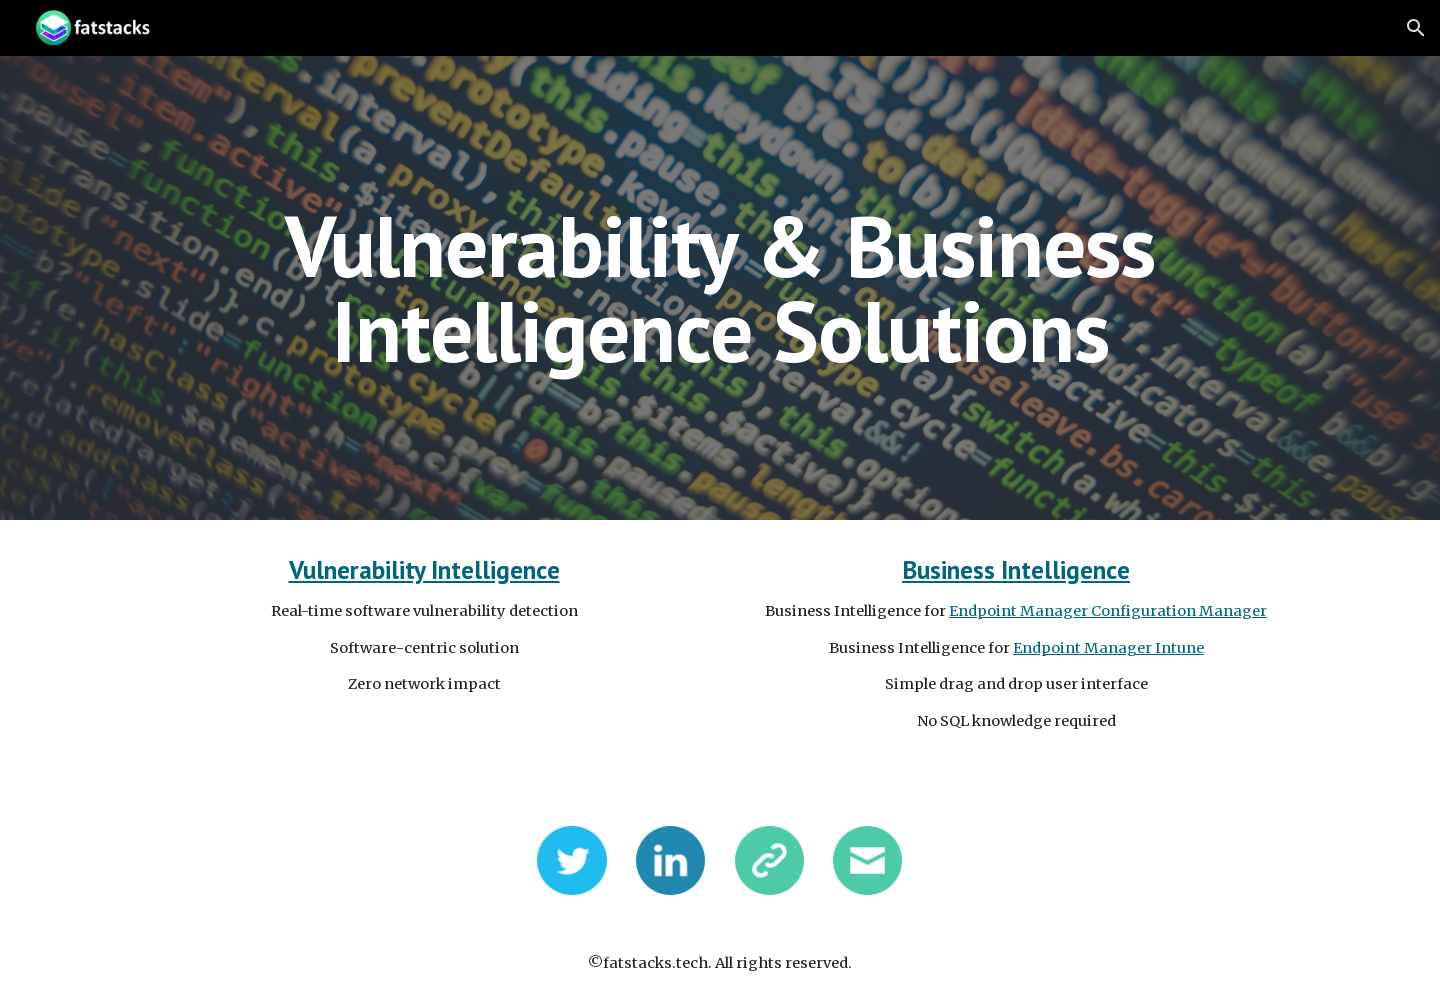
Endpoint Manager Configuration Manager (1108, 611)
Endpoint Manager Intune (1108, 648)
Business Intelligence (1016, 569)
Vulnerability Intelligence (424, 569)
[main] (720, 288)
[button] (1416, 28)
